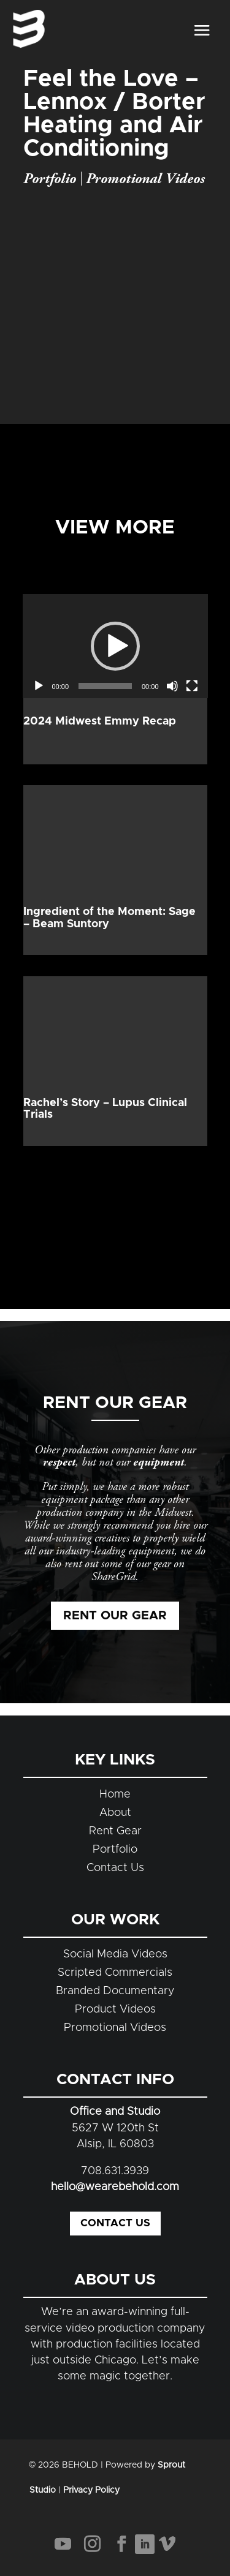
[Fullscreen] (192, 686)
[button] (115, 646)
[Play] (39, 686)
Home (115, 1794)
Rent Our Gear (115, 1616)
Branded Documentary (115, 1991)
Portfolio (49, 179)
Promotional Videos (145, 179)
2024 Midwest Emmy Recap (99, 721)
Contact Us (115, 1868)
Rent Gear (115, 1831)
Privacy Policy (91, 2490)
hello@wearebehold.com (115, 2187)
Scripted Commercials (115, 1972)
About (115, 1812)
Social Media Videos (115, 1954)
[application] (115, 646)
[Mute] (172, 686)
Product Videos (115, 2009)
